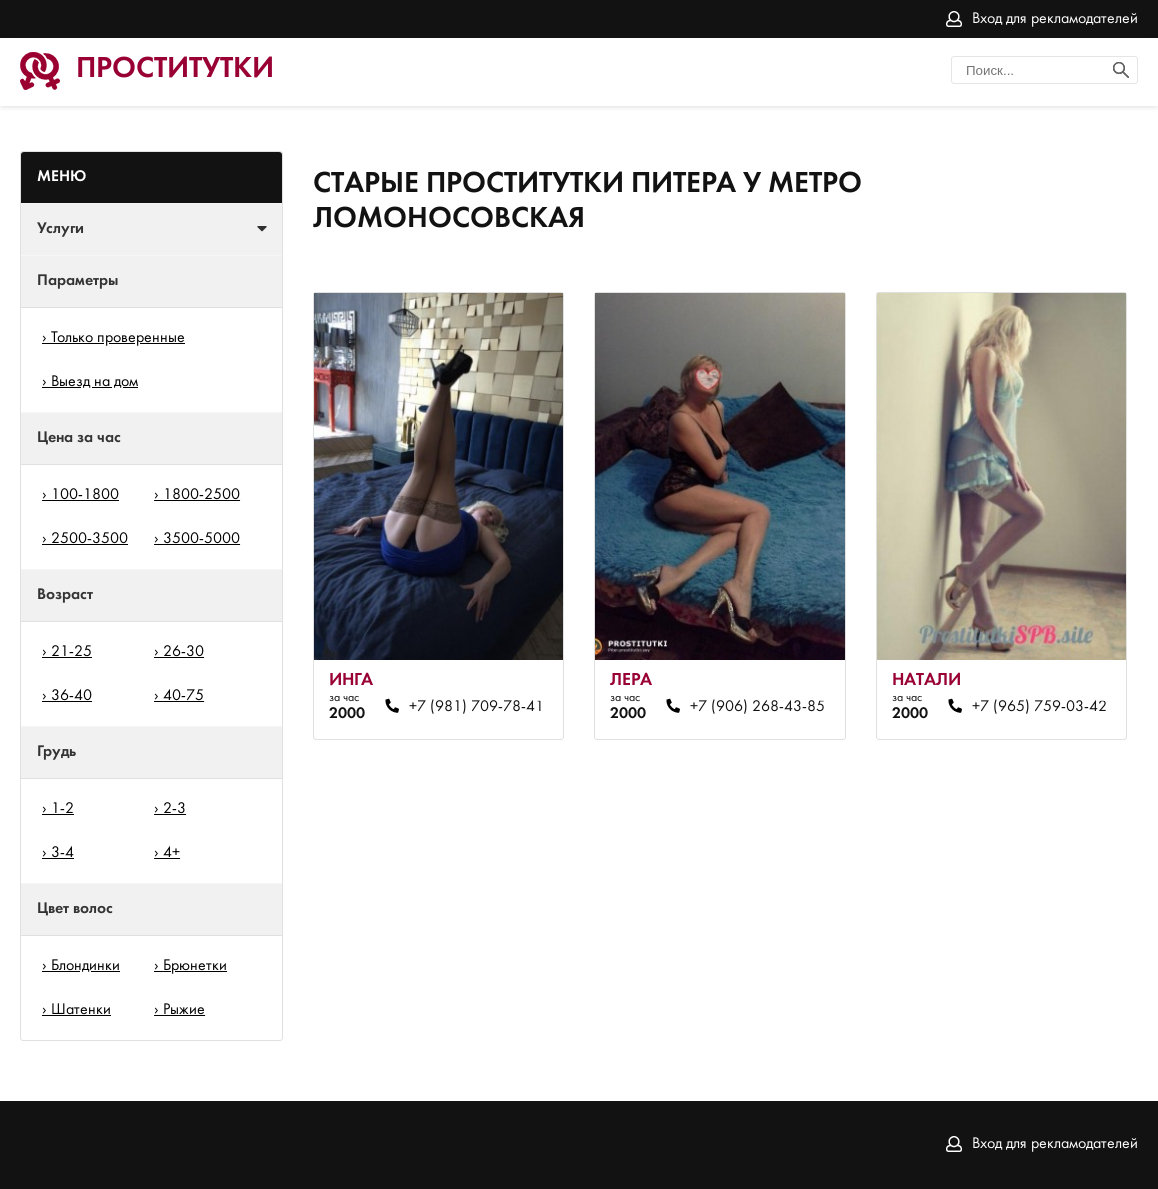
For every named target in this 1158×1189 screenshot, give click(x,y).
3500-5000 (201, 539)
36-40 (71, 696)
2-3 (174, 809)
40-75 (183, 696)
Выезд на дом (94, 382)
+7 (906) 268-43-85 (757, 707)
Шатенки (81, 1010)
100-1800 (85, 495)
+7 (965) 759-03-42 (1039, 707)
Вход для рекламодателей (1055, 19)
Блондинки (85, 966)
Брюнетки (195, 966)
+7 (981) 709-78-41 (476, 707)
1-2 (62, 809)
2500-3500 (89, 539)
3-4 (62, 853)
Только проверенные (118, 338)
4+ (171, 853)
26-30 (183, 652)
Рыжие (184, 1010)
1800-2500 (201, 495)
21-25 (71, 652)
